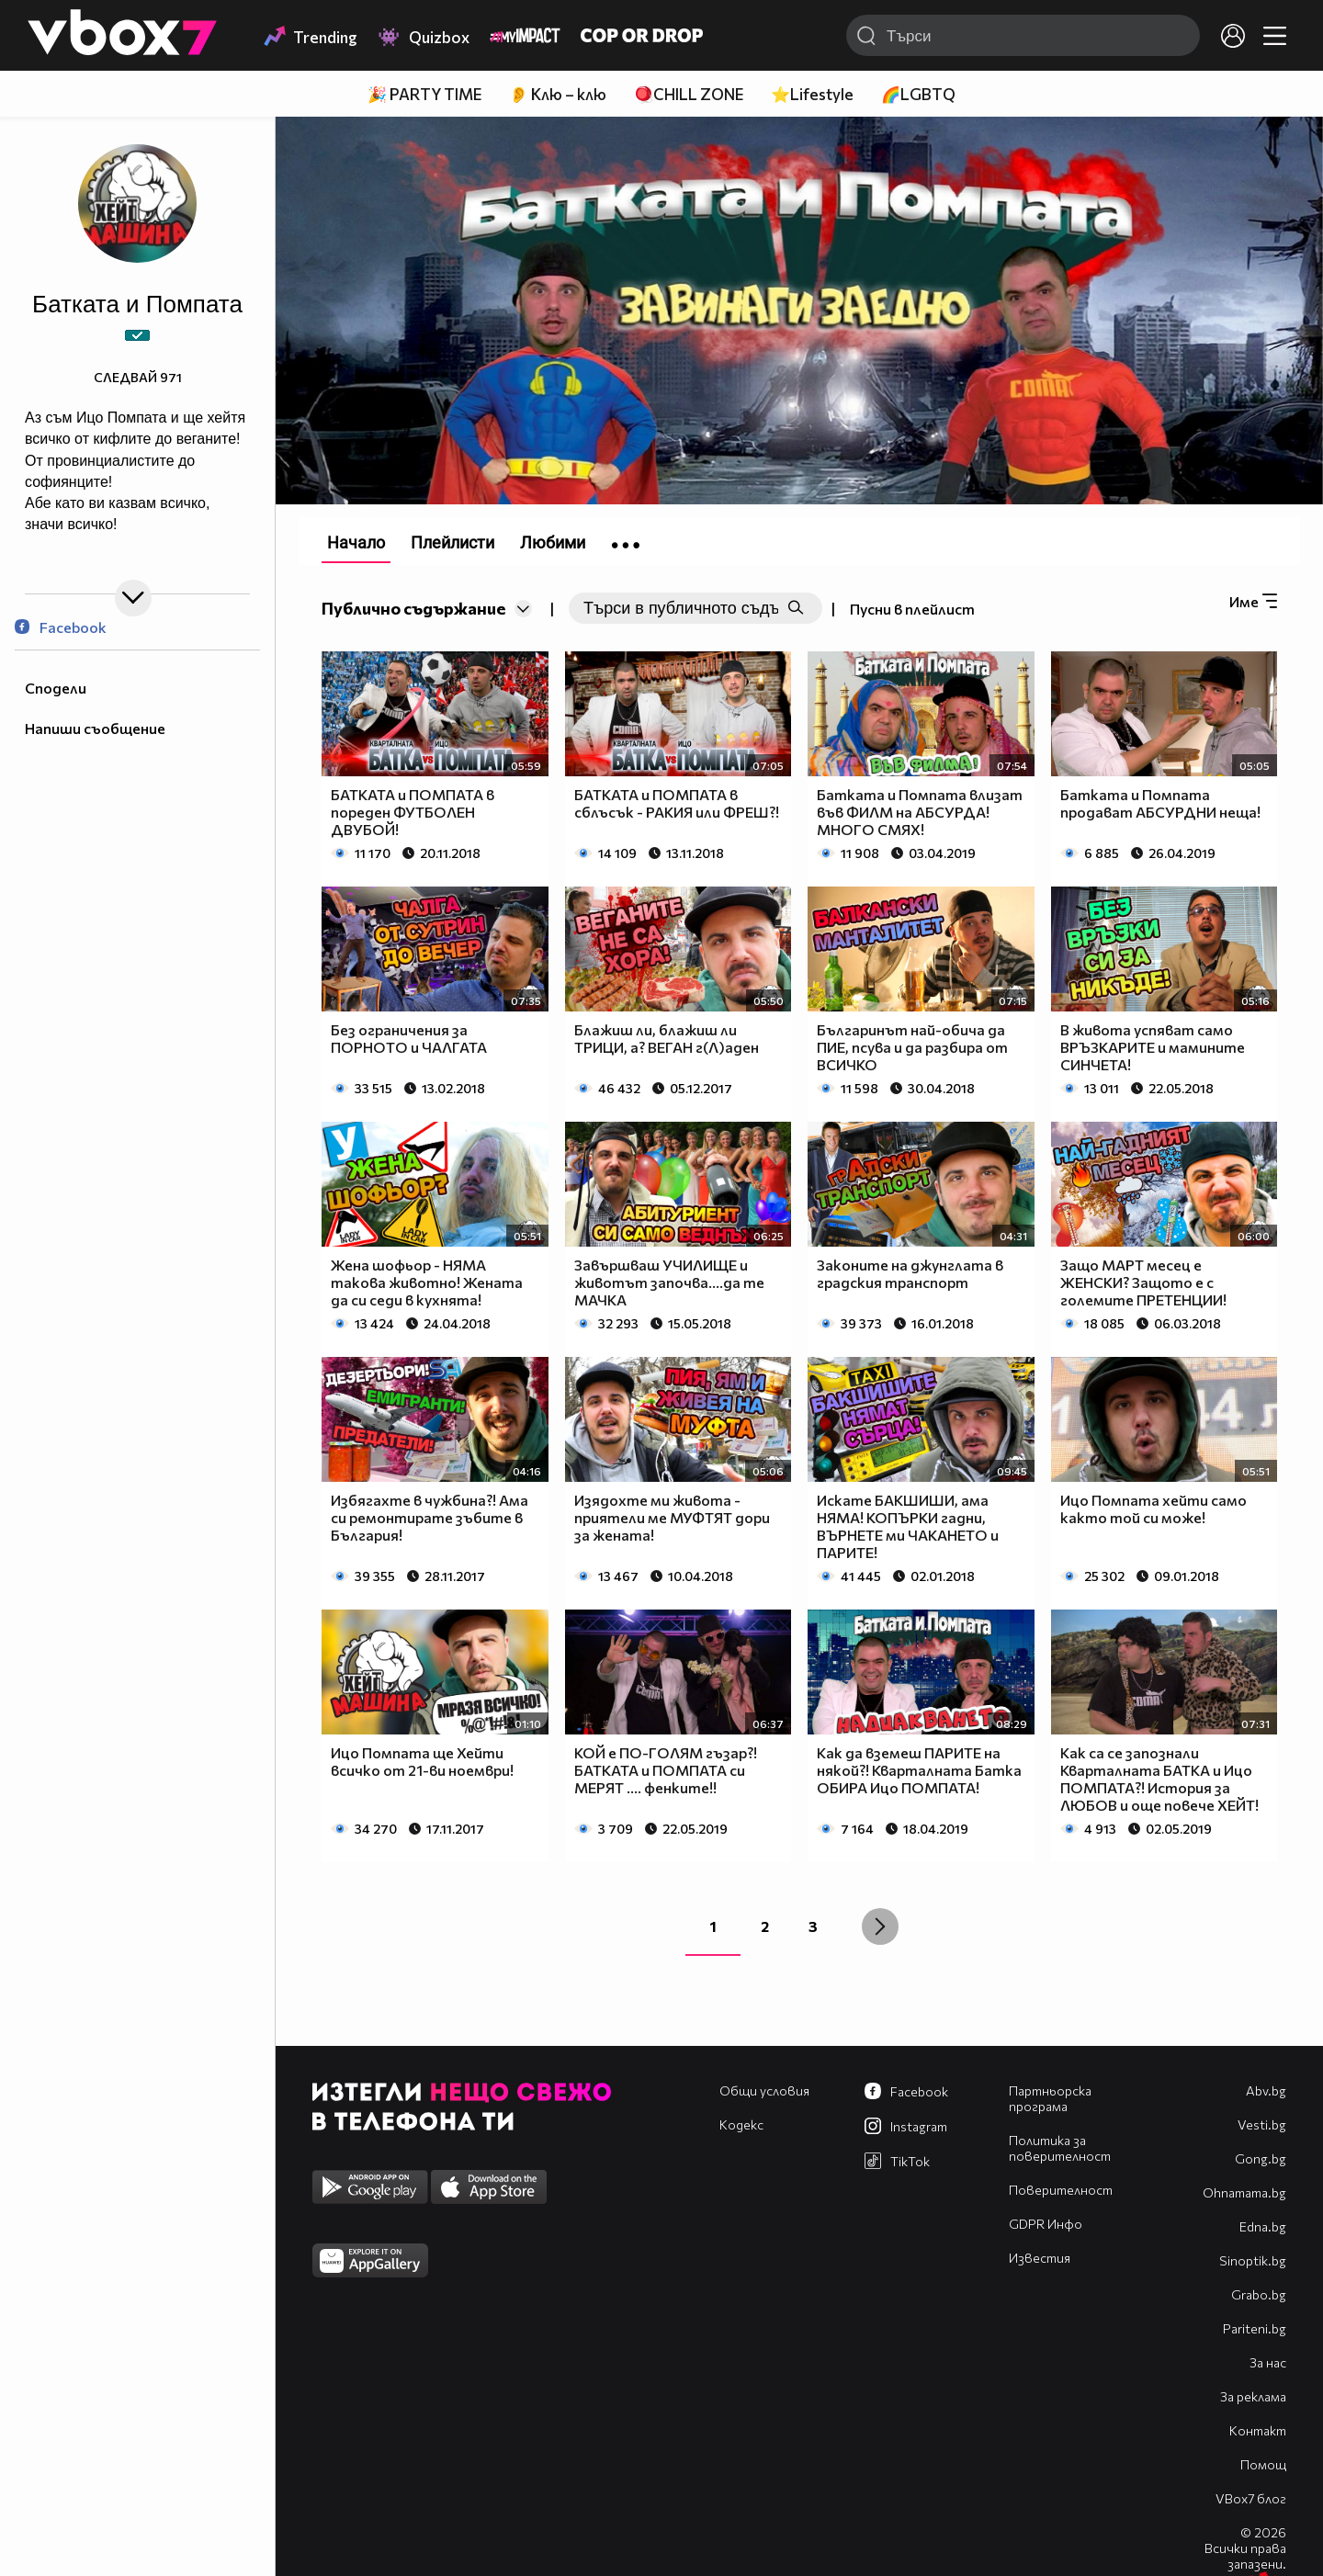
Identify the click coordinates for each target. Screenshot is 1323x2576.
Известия (1039, 2257)
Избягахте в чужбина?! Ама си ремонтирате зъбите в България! (429, 1517)
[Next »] (880, 1926)
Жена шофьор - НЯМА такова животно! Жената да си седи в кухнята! (427, 1282)
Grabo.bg (1258, 2294)
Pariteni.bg (1254, 2328)
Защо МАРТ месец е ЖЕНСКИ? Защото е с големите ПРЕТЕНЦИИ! (1143, 1282)
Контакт (1257, 2430)
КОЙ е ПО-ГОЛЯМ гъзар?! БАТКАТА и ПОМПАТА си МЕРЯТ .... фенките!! (665, 1770)
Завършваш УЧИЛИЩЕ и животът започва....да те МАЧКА (669, 1282)
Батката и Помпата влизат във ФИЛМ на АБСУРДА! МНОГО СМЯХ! (920, 811)
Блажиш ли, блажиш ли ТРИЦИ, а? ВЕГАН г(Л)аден (666, 1038)
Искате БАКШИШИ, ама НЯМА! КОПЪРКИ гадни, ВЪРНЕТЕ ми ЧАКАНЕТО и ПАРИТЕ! (908, 1526)
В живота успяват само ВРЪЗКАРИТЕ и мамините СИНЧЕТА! (1152, 1047)
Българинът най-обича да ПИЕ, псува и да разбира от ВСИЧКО (912, 1047)
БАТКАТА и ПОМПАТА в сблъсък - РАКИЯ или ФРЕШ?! (676, 802)
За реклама (1253, 2396)
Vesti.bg (1262, 2124)
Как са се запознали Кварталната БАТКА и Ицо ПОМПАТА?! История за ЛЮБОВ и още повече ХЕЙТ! (1159, 1778)
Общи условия (764, 2090)
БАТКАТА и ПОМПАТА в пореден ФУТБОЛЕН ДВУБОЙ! (412, 811)
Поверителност (1061, 2190)
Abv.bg (1266, 2090)
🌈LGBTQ (918, 94)
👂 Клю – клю (557, 94)
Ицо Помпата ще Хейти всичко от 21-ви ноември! (422, 1761)
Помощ (1263, 2464)
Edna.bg (1262, 2226)
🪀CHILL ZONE (688, 94)
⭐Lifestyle (812, 94)
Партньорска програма (1050, 2098)
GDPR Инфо (1045, 2223)
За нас (1268, 2362)
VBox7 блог (1251, 2498)
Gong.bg (1260, 2158)
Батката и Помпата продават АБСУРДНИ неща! (1160, 802)
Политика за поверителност (1060, 2148)
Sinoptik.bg (1252, 2260)
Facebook (61, 627)
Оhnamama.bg (1244, 2192)
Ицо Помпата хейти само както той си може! (1153, 1508)
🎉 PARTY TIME (424, 94)
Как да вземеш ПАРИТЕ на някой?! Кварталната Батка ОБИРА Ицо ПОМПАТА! (919, 1770)
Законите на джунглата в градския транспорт (910, 1273)
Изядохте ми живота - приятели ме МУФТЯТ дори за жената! (672, 1517)
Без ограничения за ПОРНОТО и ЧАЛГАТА (409, 1038)
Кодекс (741, 2124)
